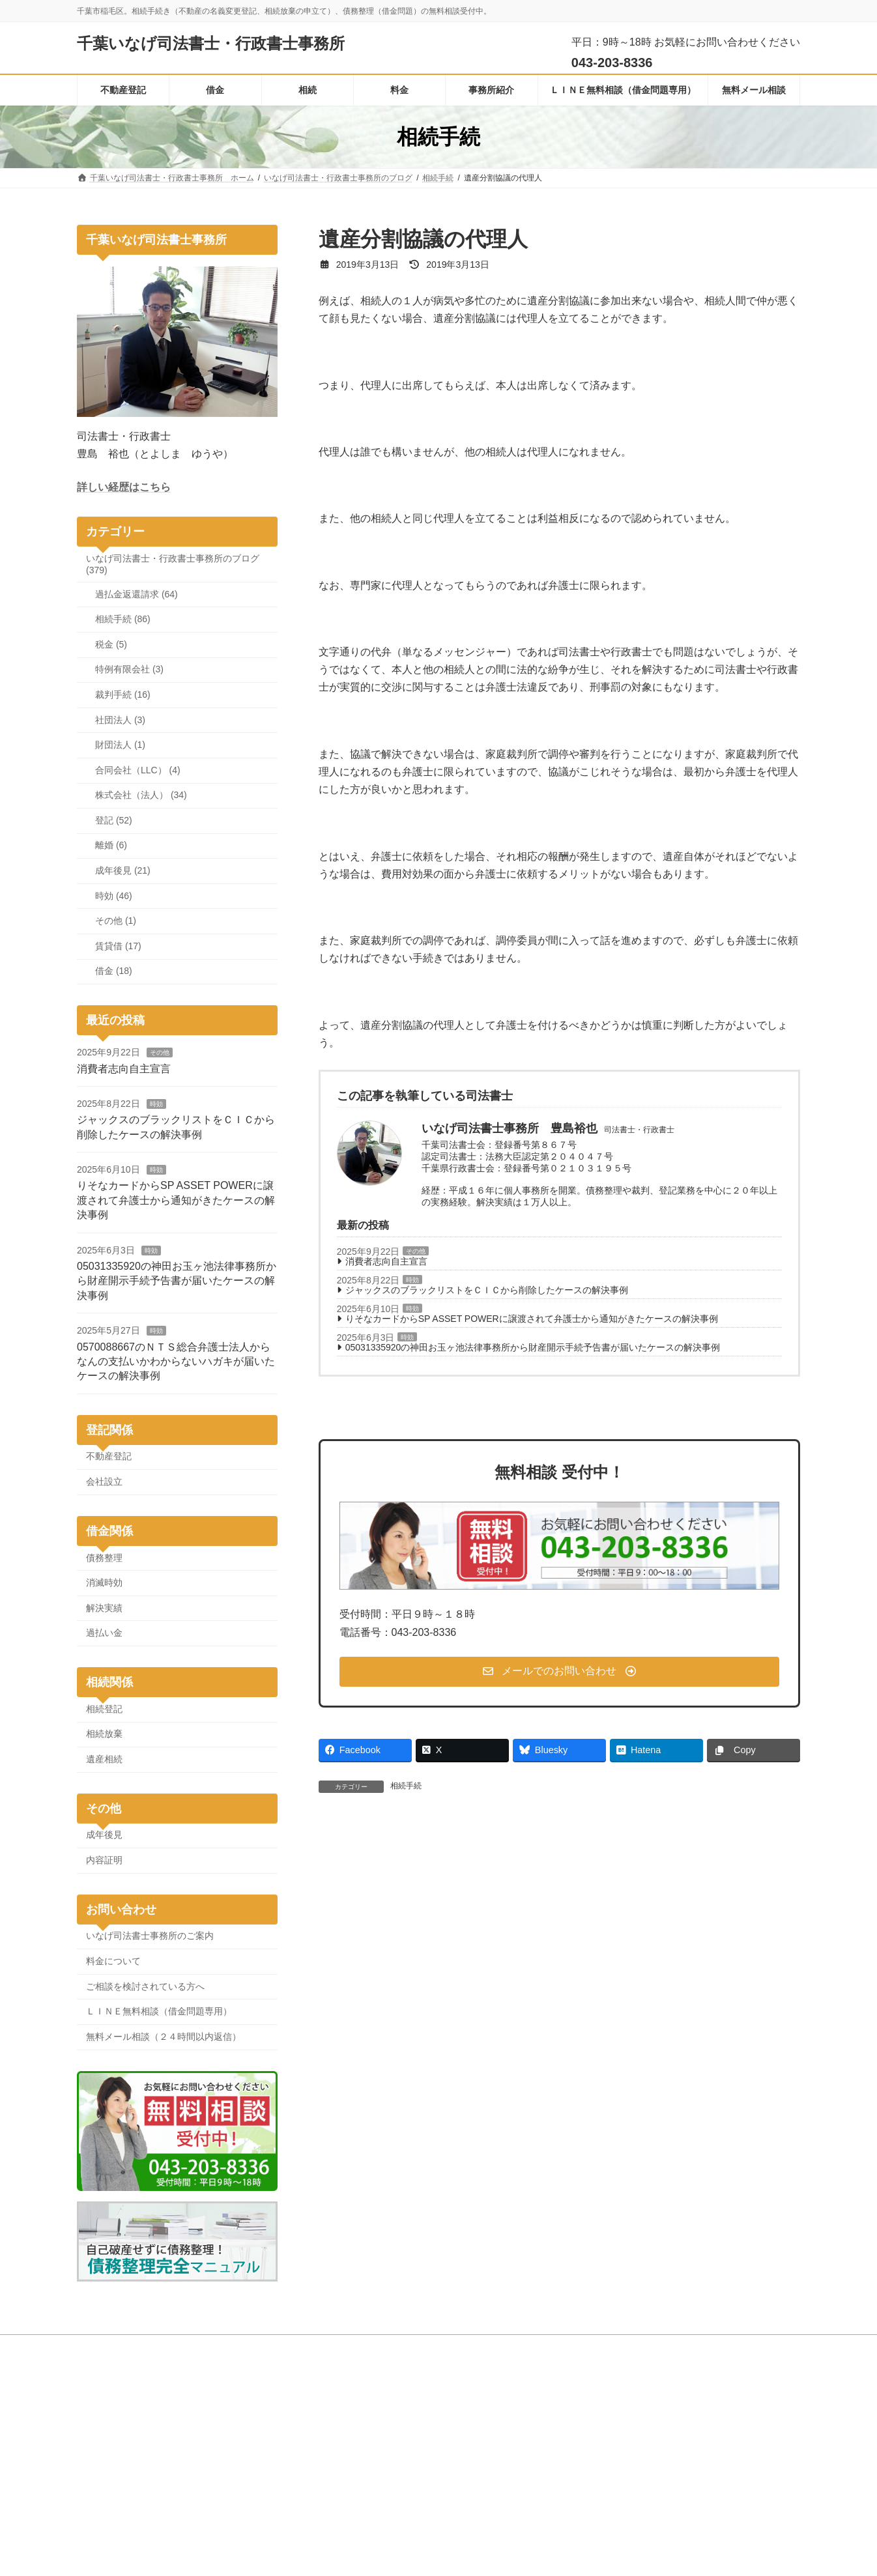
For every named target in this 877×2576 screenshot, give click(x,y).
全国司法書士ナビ (615, 2467)
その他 (415, 1251)
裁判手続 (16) (123, 694)
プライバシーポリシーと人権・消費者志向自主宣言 (565, 2346)
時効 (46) (113, 896)
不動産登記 (109, 1457)
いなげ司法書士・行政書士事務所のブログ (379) (172, 564)
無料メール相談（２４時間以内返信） (163, 2036)
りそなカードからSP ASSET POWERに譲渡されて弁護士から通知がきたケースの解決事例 (531, 1318)
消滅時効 (104, 1582)
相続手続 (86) (123, 619)
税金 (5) (111, 644)
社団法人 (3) (120, 720)
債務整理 (104, 1558)
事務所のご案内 (349, 2346)
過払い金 (104, 1632)
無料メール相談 (267, 2346)
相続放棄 (104, 1734)
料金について (113, 1961)
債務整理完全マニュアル (627, 2450)
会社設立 (104, 1481)
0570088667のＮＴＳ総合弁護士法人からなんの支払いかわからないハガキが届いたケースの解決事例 (176, 1361)
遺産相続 (104, 1759)
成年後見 (104, 1835)
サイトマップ (705, 2346)
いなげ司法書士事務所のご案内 (150, 1936)
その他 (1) (115, 920)
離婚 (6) (111, 845)
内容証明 (104, 1860)
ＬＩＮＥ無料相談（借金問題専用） (159, 2011)
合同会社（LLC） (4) (137, 770)
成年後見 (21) (123, 870)
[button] (559, 1672)
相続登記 (104, 1709)
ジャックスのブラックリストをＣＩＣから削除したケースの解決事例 (486, 1290)
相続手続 (406, 1785)
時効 (412, 1279)
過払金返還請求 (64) (136, 594)
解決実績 (104, 1608)
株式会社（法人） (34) (141, 795)
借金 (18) (113, 971)
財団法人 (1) (120, 744)
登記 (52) (113, 820)
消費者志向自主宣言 (386, 1261)
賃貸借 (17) (118, 946)
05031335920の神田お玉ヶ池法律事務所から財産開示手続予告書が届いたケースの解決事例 (533, 1347)
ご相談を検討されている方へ (145, 1986)
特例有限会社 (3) (129, 670)
